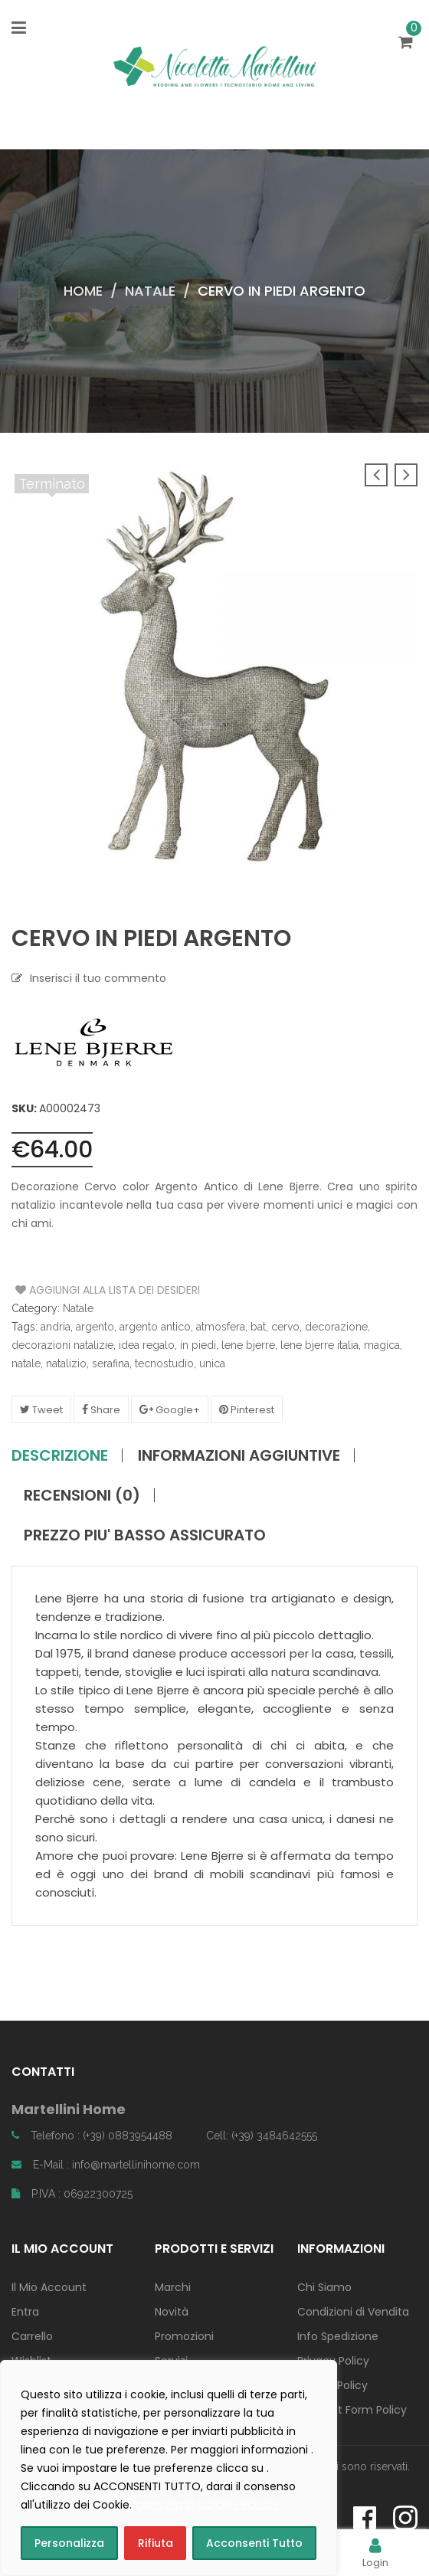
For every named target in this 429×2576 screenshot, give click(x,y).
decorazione (336, 1327)
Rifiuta (155, 2543)
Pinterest (246, 1410)
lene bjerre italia (319, 1345)
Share (101, 1410)
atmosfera (220, 1327)
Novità (171, 2311)
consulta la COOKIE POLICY (207, 2504)
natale (26, 1363)
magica (382, 1345)
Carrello (32, 2336)
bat (258, 1327)
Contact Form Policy (352, 2409)
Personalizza (69, 2543)
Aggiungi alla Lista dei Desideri (73, 1290)
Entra (25, 2311)
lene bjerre (248, 1345)
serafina (110, 1363)
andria (55, 1327)
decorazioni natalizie (62, 1345)
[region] (168, 2468)
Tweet (41, 1410)
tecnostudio (164, 1363)
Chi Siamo (324, 2287)
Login (375, 2552)
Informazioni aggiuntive (239, 1455)
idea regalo (147, 1345)
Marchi (173, 2287)
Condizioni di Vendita (353, 2311)
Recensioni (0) (82, 1495)
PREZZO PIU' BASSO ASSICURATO (145, 1535)
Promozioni (184, 2336)
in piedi (198, 1345)
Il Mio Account (49, 2287)
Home (83, 290)
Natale (150, 290)
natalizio (66, 1363)
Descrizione (59, 1455)
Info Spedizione (337, 2336)
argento (95, 1327)
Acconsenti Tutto (254, 2543)
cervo (285, 1327)
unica (212, 1363)
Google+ (169, 1410)
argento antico (155, 1327)
